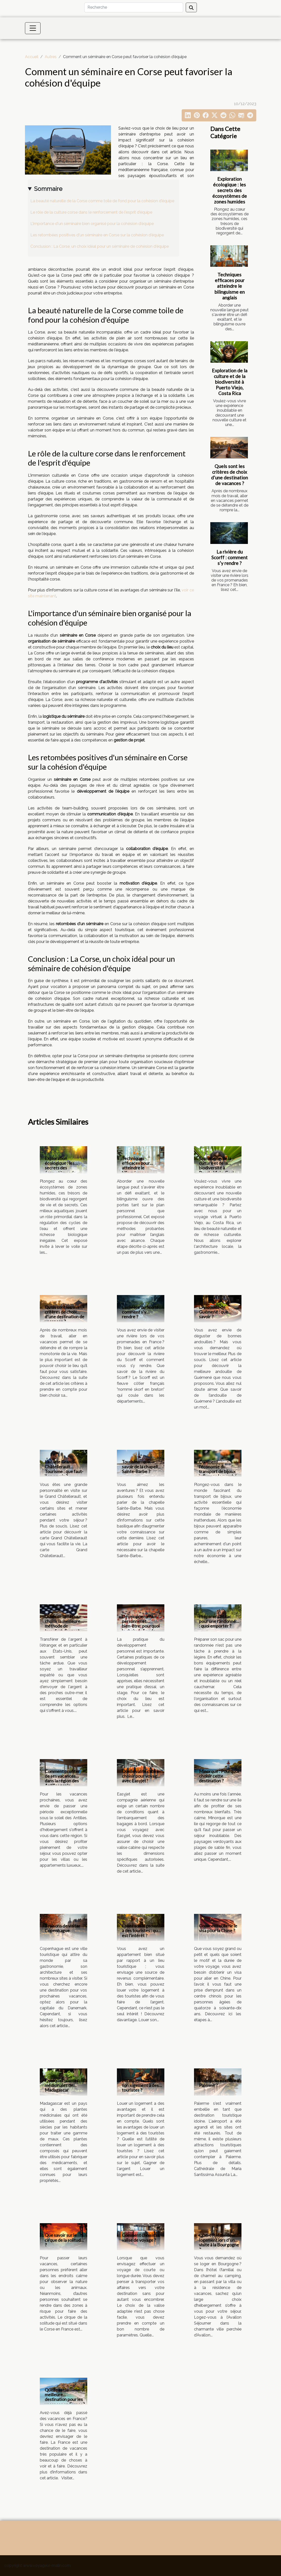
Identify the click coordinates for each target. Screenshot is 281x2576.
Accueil (31, 56)
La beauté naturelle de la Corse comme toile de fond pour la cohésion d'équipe (102, 201)
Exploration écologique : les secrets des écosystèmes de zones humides (229, 190)
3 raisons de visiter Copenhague (62, 1928)
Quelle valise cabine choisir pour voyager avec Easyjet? (141, 1776)
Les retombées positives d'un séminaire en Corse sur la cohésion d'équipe (97, 235)
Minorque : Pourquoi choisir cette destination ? (219, 1776)
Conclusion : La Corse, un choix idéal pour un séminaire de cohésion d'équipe (99, 246)
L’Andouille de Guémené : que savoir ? (213, 1311)
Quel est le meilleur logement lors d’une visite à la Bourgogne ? (219, 2242)
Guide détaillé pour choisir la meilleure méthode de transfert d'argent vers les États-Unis (63, 1626)
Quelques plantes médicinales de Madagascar (62, 2085)
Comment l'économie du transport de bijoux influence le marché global (218, 1471)
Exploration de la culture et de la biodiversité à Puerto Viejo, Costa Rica (229, 382)
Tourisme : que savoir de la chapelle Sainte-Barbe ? (141, 1466)
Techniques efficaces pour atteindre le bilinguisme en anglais (230, 286)
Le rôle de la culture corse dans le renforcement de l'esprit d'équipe (91, 212)
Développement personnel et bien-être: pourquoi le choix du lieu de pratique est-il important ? (141, 1628)
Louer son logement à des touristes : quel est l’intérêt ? (141, 1930)
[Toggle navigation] (33, 28)
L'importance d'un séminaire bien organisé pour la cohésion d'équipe (92, 223)
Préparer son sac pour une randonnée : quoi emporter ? (218, 1621)
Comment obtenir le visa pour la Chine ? (218, 1928)
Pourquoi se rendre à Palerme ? (219, 2083)
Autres (51, 56)
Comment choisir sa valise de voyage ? (140, 2237)
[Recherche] (133, 7)
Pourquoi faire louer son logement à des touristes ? (141, 2085)
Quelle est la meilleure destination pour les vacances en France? (65, 2397)
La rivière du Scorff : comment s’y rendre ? (229, 557)
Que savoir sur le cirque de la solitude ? (64, 2239)
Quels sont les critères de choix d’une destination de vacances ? (229, 474)
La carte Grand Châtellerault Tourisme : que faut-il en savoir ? (64, 1469)
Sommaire (48, 188)
